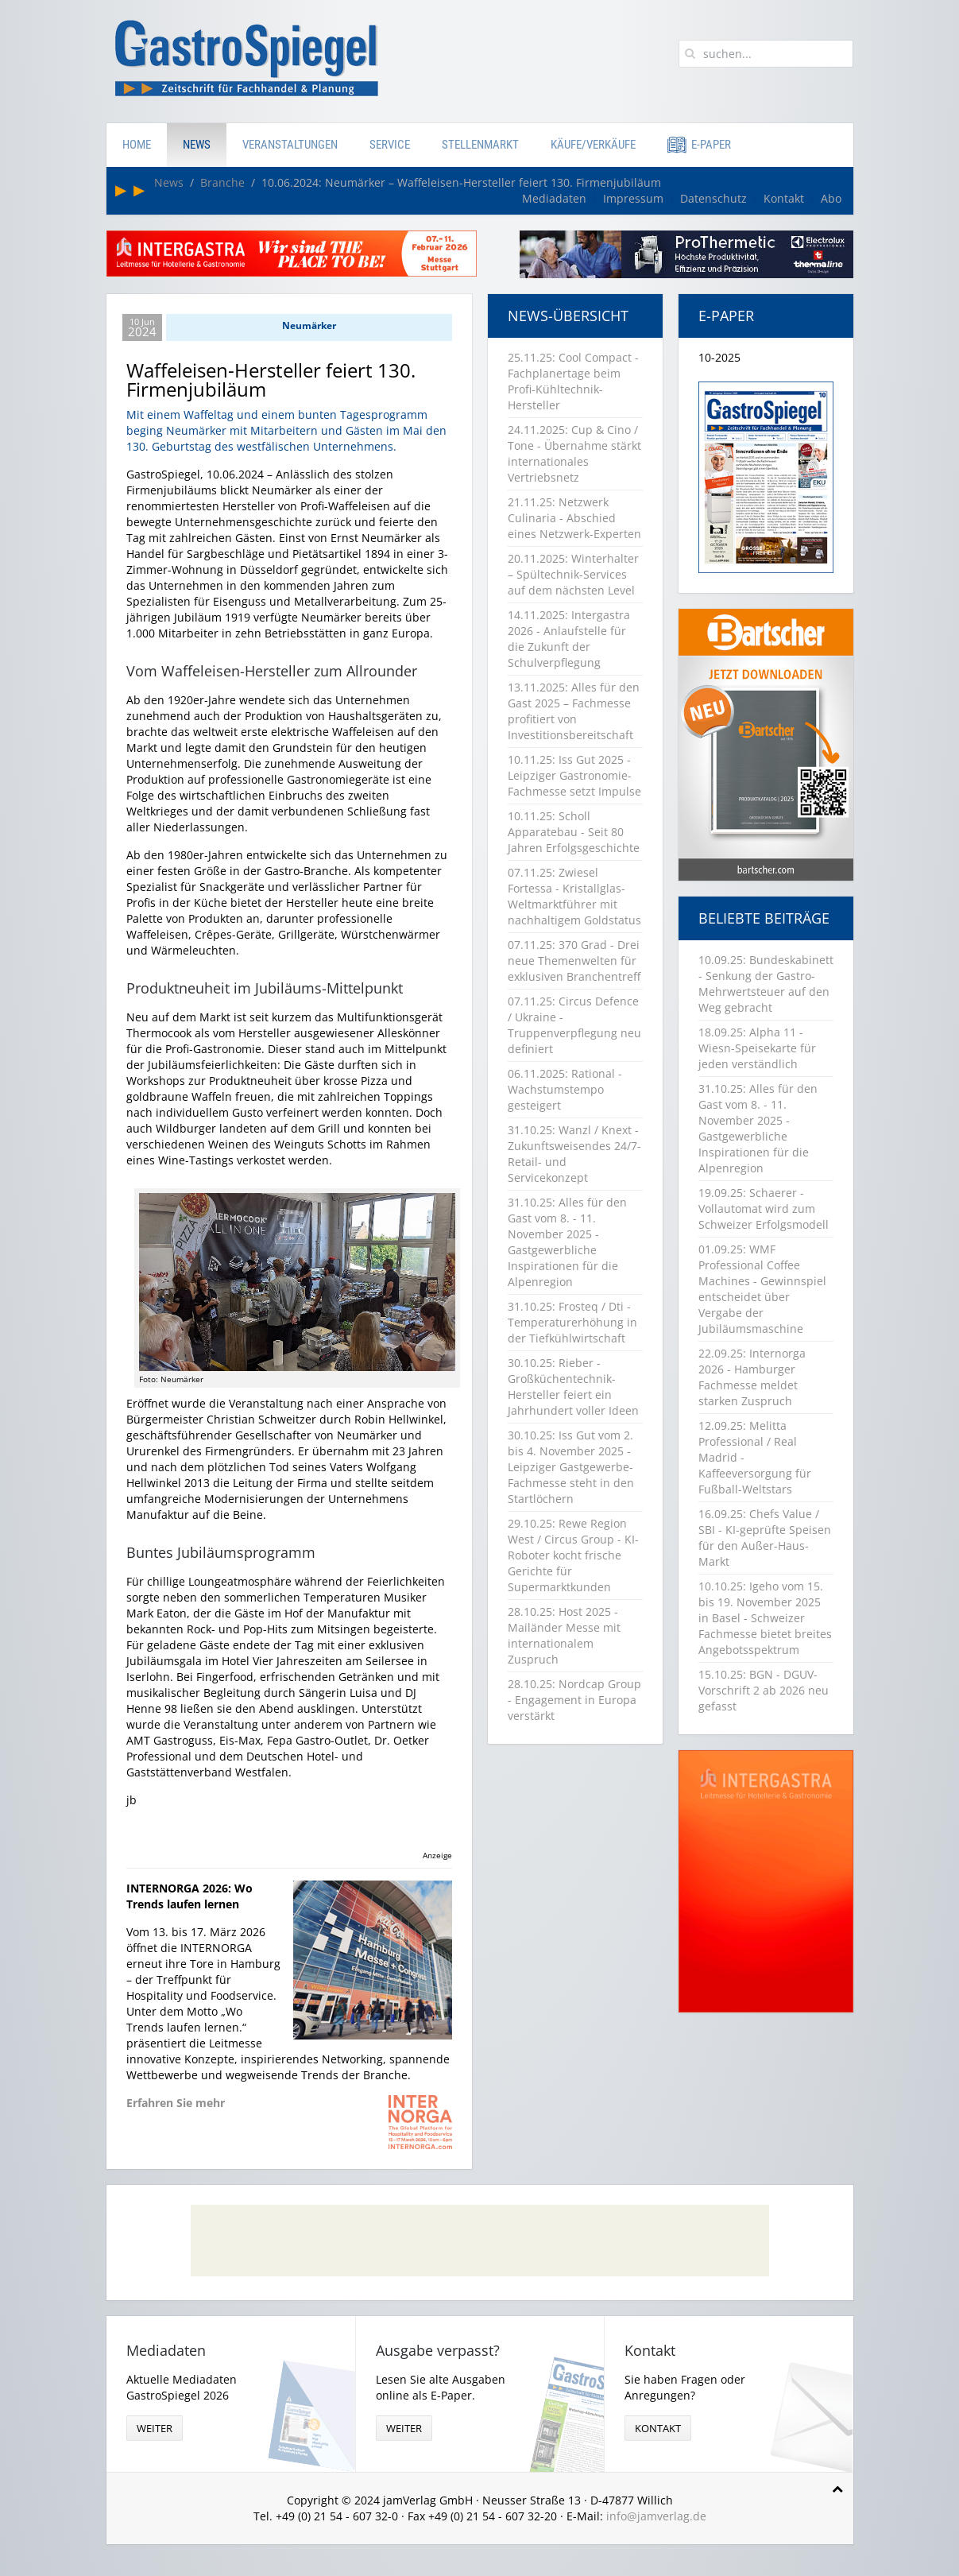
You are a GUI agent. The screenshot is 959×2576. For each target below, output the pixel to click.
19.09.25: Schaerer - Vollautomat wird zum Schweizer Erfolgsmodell (763, 1208)
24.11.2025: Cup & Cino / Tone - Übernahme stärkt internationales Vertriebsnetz (574, 453)
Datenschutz (713, 198)
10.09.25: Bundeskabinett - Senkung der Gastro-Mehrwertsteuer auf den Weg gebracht (765, 983)
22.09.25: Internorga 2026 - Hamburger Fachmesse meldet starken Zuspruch (752, 1377)
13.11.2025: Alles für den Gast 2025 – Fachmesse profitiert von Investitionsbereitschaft (574, 711)
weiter (154, 2428)
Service (389, 145)
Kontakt (784, 198)
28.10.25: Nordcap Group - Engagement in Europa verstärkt (574, 1699)
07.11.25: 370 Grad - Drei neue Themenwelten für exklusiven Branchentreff (574, 960)
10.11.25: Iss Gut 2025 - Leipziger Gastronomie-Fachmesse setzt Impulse (574, 775)
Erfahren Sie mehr (175, 2102)
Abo (831, 198)
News (197, 145)
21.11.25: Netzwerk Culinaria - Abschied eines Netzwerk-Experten (574, 517)
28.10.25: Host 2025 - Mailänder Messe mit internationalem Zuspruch (564, 1635)
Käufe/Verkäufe (593, 145)
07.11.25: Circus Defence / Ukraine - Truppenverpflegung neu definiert (574, 1025)
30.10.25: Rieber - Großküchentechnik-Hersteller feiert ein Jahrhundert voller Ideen (573, 1386)
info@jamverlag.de (656, 2516)
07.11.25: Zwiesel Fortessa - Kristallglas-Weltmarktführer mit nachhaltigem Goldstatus (574, 896)
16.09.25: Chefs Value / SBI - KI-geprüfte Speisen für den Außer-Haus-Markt (764, 1537)
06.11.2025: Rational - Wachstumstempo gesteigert (565, 1089)
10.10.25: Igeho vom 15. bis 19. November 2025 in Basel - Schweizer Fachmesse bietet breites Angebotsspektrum (765, 1618)
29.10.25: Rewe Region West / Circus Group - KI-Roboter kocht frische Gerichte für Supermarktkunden (573, 1555)
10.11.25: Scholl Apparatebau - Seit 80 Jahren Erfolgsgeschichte (574, 831)
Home (136, 145)
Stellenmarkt (480, 145)
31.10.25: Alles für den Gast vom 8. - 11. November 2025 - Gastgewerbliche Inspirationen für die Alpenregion (567, 1242)
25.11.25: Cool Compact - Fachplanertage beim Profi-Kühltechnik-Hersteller (573, 381)
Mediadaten (554, 198)
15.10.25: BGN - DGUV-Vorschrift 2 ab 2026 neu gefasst (763, 1690)
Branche (222, 182)
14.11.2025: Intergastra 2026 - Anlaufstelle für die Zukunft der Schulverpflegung (569, 638)
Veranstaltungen (290, 145)
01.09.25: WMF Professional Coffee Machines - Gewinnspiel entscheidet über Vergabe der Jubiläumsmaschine (762, 1289)
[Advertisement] (480, 2240)
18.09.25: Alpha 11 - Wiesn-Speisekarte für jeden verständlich (757, 1048)
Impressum (633, 198)
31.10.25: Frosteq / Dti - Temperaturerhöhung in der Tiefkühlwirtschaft (572, 1322)
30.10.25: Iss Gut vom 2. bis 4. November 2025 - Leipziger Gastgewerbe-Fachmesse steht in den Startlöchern (571, 1466)
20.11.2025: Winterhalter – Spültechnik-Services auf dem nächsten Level (573, 574)
